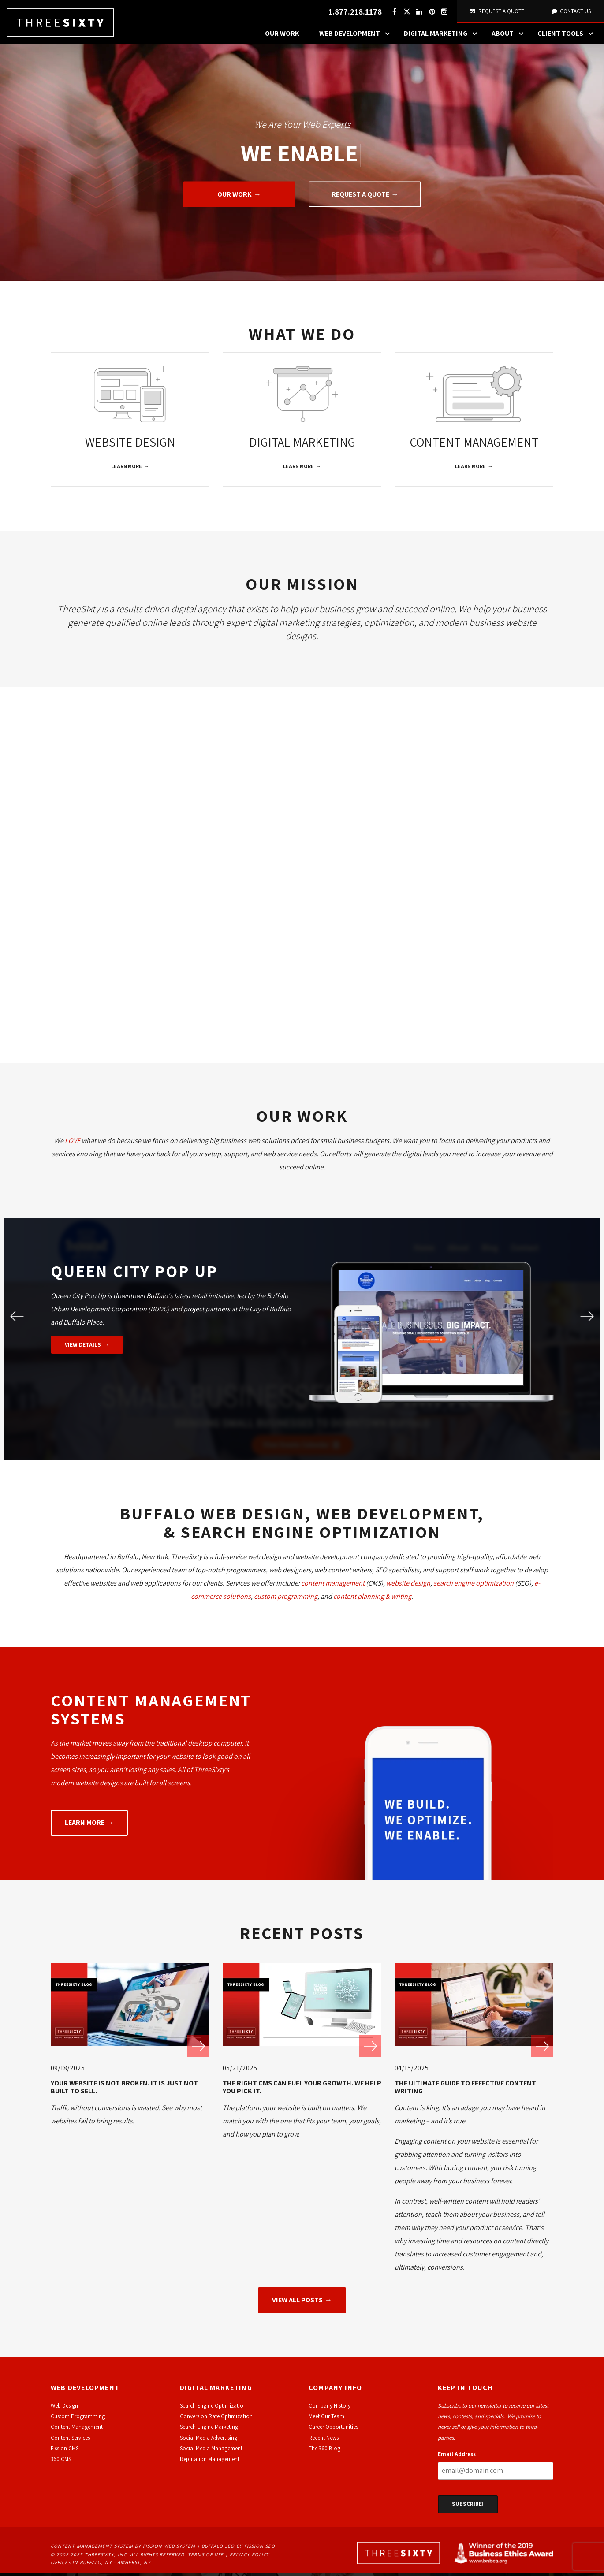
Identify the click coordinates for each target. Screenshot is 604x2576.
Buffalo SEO (218, 2548)
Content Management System (92, 2548)
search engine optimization (473, 1585)
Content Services (70, 2440)
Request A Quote (496, 13)
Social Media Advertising (208, 2440)
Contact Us (570, 13)
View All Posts (297, 2302)
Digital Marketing (442, 37)
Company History (329, 2408)
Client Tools (567, 37)
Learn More (126, 468)
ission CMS (65, 2451)
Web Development (356, 37)
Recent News (324, 2440)
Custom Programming (78, 2419)
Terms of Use (206, 2557)
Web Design (64, 2408)
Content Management (77, 2429)
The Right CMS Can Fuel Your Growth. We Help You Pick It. (302, 2089)
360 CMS (61, 2461)
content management (333, 1585)
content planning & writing (372, 1598)
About (510, 37)
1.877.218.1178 (353, 13)
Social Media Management (211, 2451)
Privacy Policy (249, 2557)
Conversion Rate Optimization (216, 2419)
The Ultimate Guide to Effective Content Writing (465, 2089)
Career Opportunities (333, 2429)
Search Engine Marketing (209, 2429)
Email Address (457, 2457)
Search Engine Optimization (213, 2408)
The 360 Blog (324, 2451)
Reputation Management (209, 2461)
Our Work (282, 37)
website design (408, 1585)
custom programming (285, 1598)
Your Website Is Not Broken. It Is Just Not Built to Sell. (124, 2089)
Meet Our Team (326, 2419)
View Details (83, 1347)
